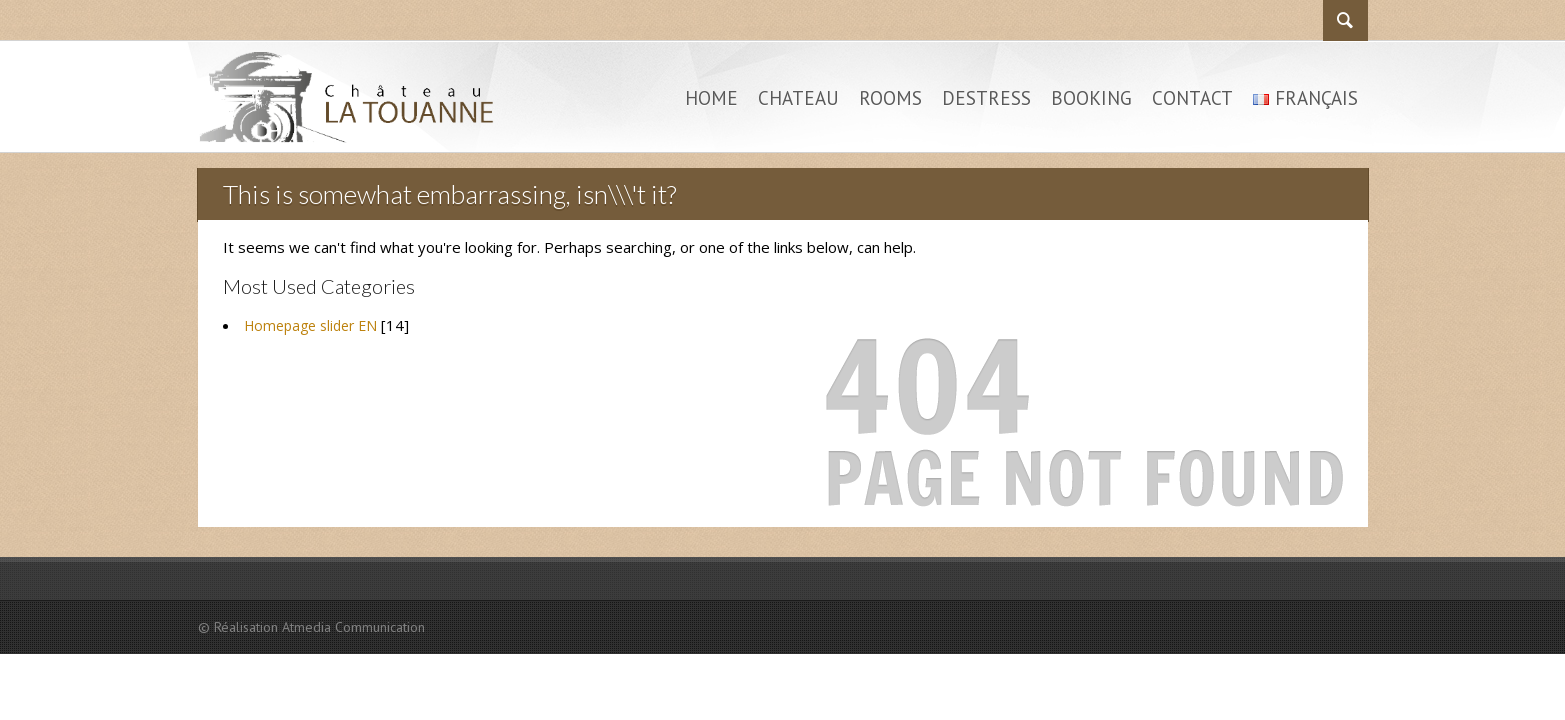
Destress (986, 98)
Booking (1091, 98)
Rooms (890, 98)
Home (711, 98)
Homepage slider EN (310, 325)
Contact (1192, 98)
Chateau (798, 98)
